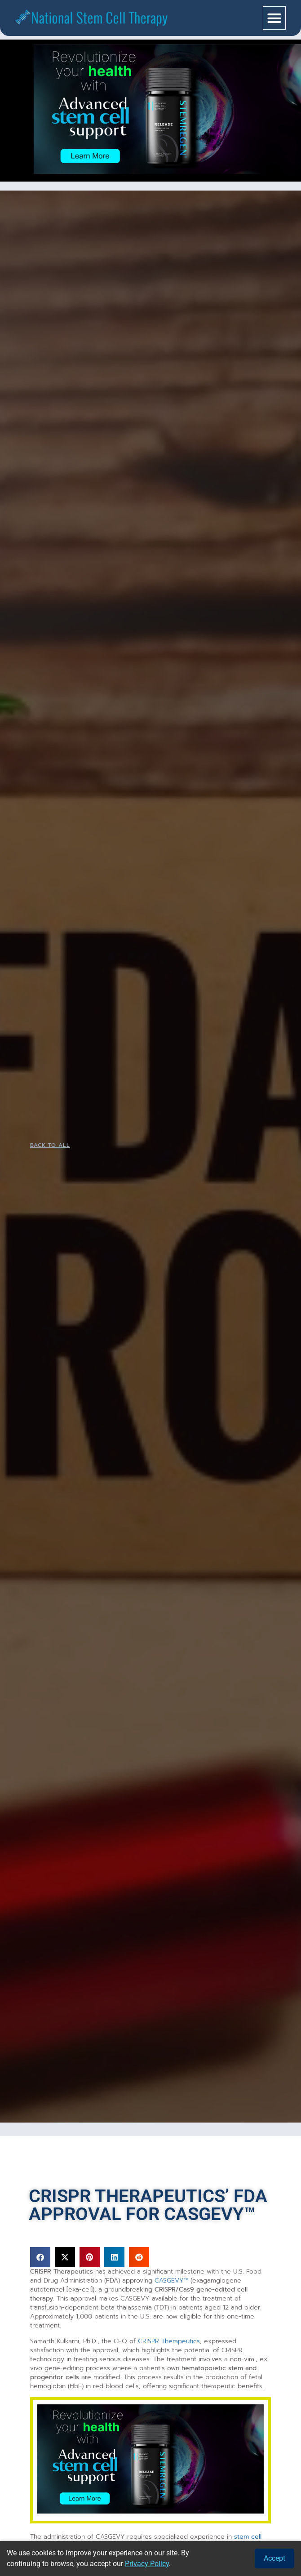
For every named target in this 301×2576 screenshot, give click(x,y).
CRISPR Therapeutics (169, 2341)
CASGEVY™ (171, 2280)
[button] (274, 18)
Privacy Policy (147, 2563)
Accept (274, 2558)
